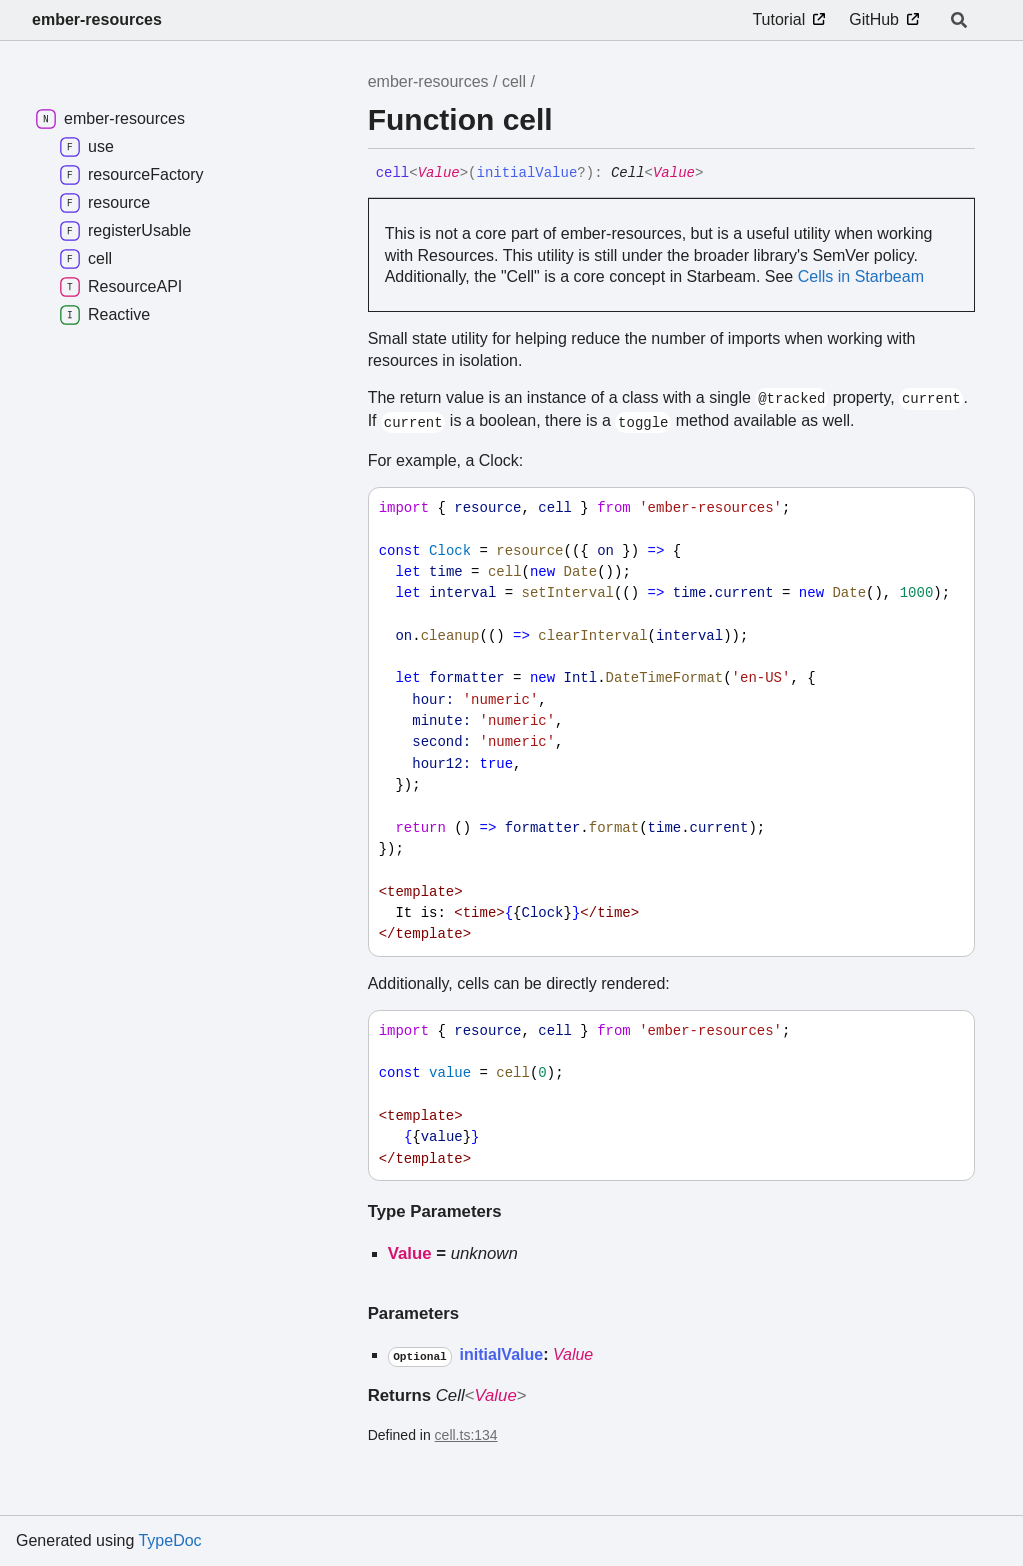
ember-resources (97, 19)
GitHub (874, 19)
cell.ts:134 (466, 1435)
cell (514, 81)
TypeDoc (169, 1540)
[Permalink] (718, 174)
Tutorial (778, 19)
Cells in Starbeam (861, 276)
